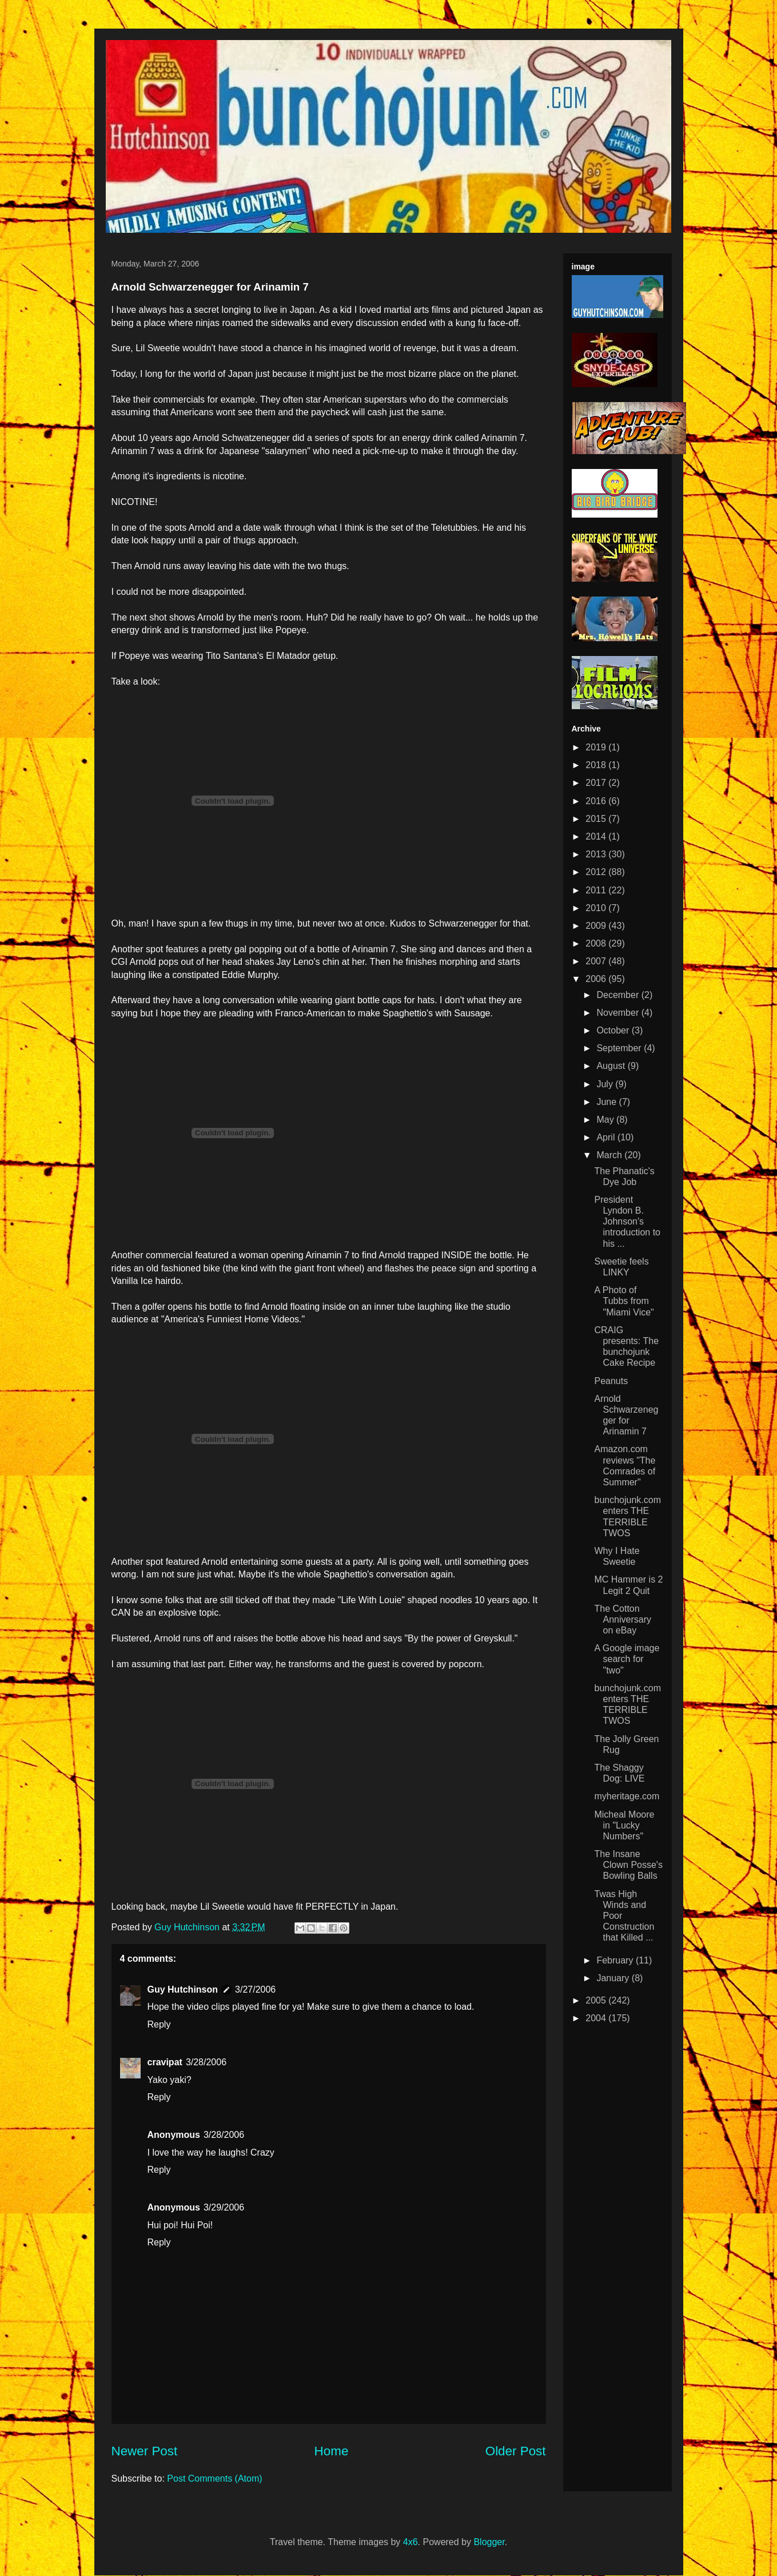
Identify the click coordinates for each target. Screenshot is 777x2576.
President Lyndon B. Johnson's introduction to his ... (627, 1222)
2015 (596, 819)
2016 (596, 801)
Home (331, 2451)
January (613, 1978)
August (611, 1066)
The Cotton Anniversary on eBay (622, 1619)
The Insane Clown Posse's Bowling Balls (628, 1865)
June (607, 1102)
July (605, 1084)
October (613, 1030)
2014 (596, 836)
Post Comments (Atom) (214, 2478)
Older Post (515, 2451)
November (618, 1012)
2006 (596, 979)
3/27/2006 (255, 1989)
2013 (596, 854)
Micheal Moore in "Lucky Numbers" (624, 1825)
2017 (596, 783)
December (618, 995)
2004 (596, 2018)
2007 (596, 961)
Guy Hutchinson (188, 1927)
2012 (596, 872)
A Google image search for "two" (626, 1659)
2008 (596, 943)
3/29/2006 (224, 2207)
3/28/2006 (206, 2062)
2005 (596, 2000)
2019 (596, 747)
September (620, 1048)
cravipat (165, 2062)
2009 (596, 926)
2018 (596, 765)
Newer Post (144, 2451)
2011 (596, 890)
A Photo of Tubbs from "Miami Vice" (624, 1301)
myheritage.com (626, 1796)
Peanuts (611, 1381)
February (615, 1960)
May (606, 1119)
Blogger (488, 2542)
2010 (596, 908)
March (610, 1155)
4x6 (410, 2542)
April (606, 1137)
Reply (159, 2024)
